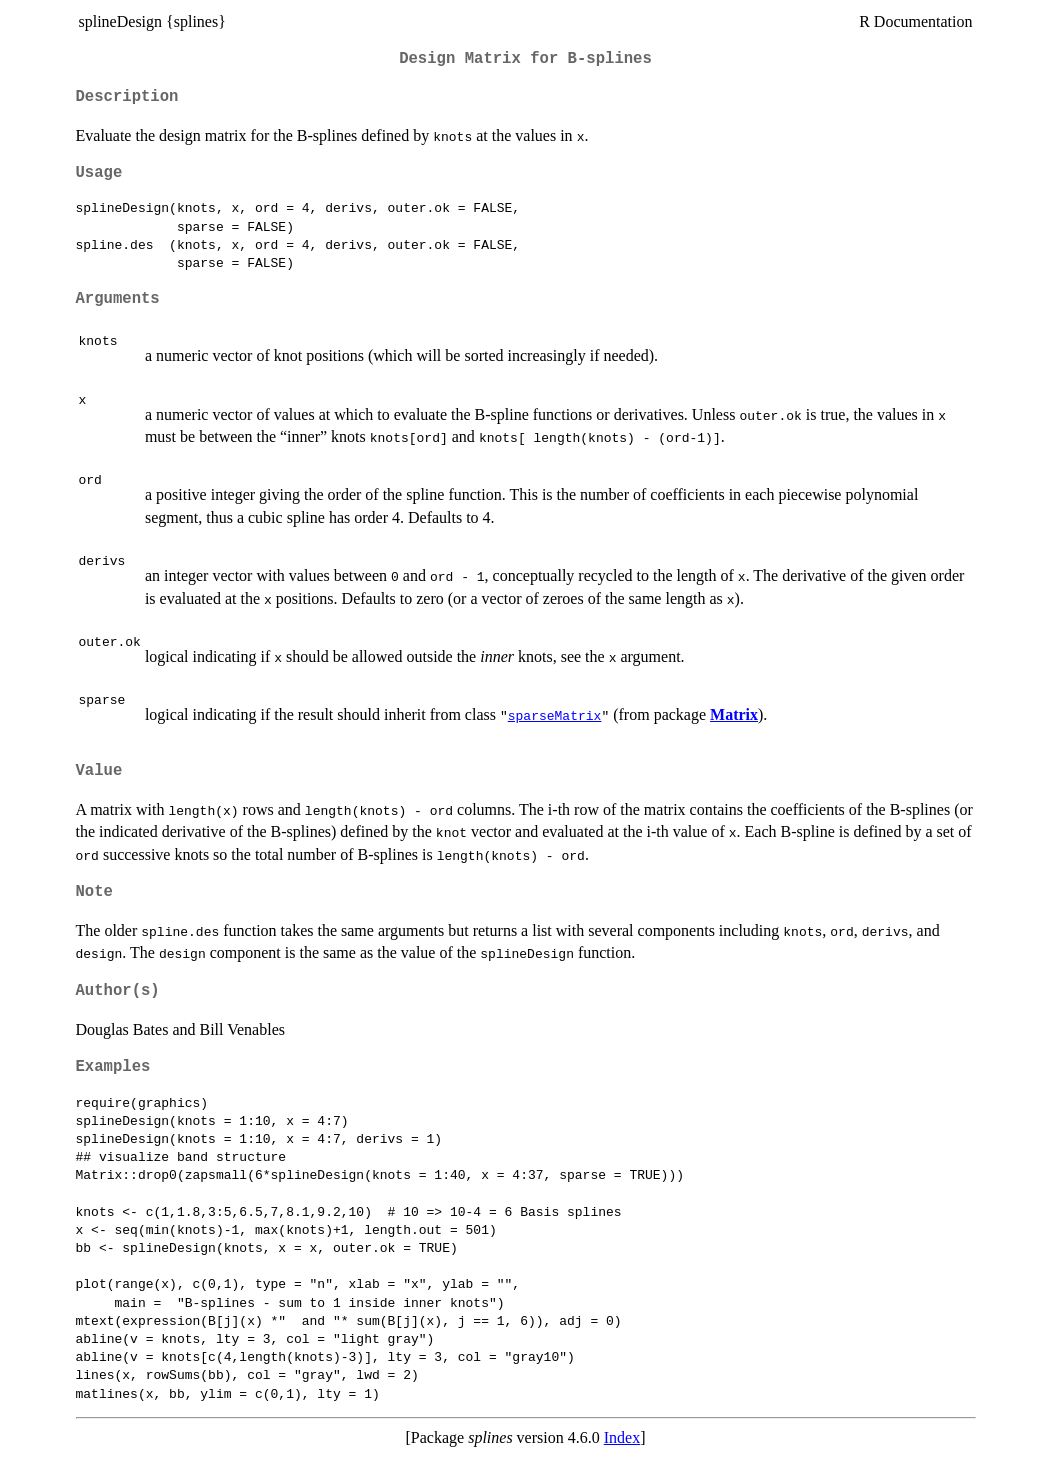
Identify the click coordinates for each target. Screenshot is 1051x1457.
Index (622, 1437)
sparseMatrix (555, 715)
